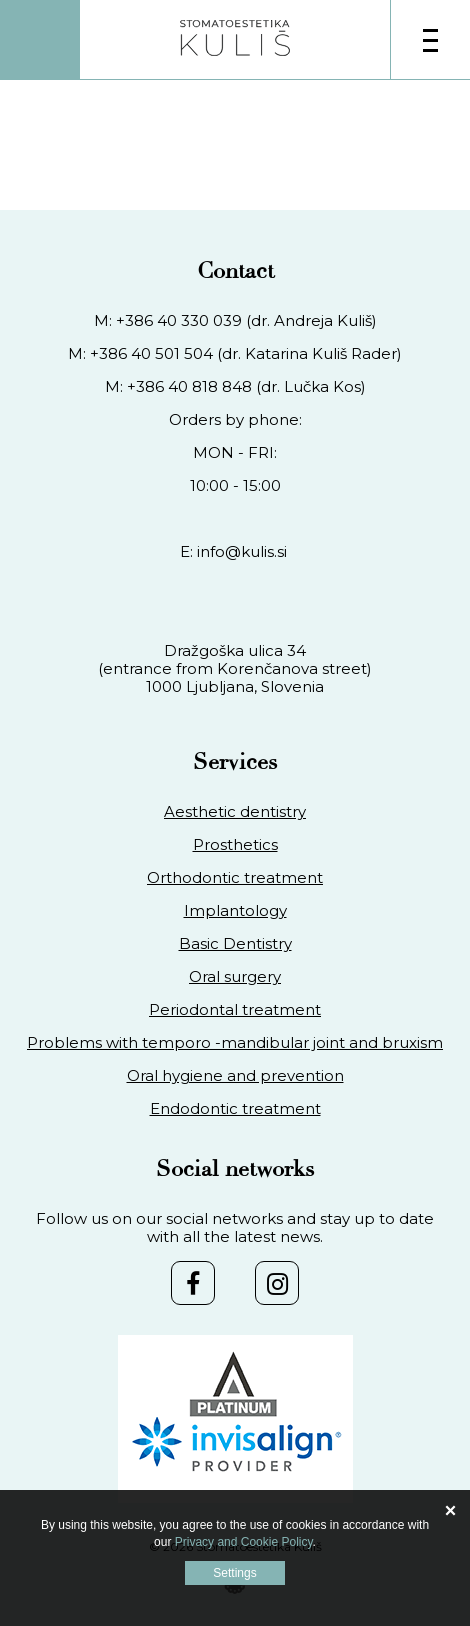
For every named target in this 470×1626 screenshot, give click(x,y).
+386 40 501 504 (151, 353)
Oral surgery (235, 977)
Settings (234, 1573)
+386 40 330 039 (179, 320)
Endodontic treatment (235, 1109)
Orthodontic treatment (235, 878)
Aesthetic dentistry (235, 812)
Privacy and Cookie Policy (244, 1542)
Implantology (235, 911)
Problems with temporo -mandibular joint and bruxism (235, 1043)
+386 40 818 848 (189, 386)
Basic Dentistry (235, 944)
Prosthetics (235, 845)
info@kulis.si (242, 551)
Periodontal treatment (235, 1010)
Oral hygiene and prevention (235, 1076)
